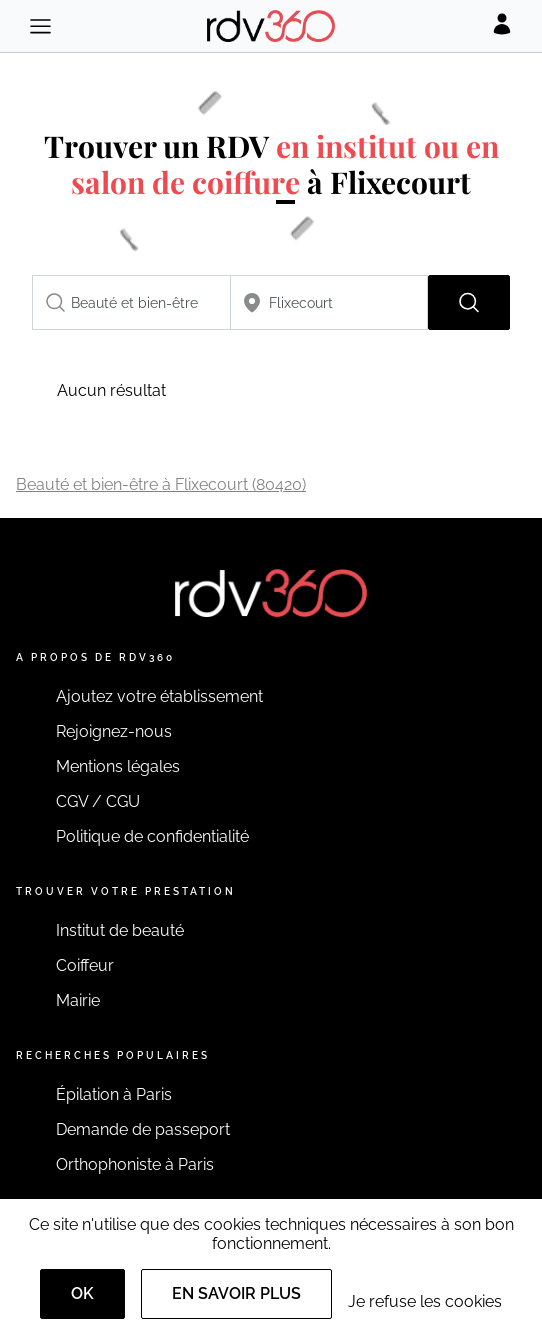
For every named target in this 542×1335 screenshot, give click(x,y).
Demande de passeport (143, 1129)
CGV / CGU (98, 801)
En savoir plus (236, 1293)
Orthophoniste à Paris (135, 1164)
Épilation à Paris (114, 1094)
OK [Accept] (82, 1293)
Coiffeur (85, 965)
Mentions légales (118, 766)
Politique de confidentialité (152, 836)
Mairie (78, 1000)
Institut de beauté (120, 930)
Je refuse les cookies (425, 1301)
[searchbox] (131, 302)
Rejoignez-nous (114, 731)
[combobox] (131, 302)
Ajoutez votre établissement (159, 696)
